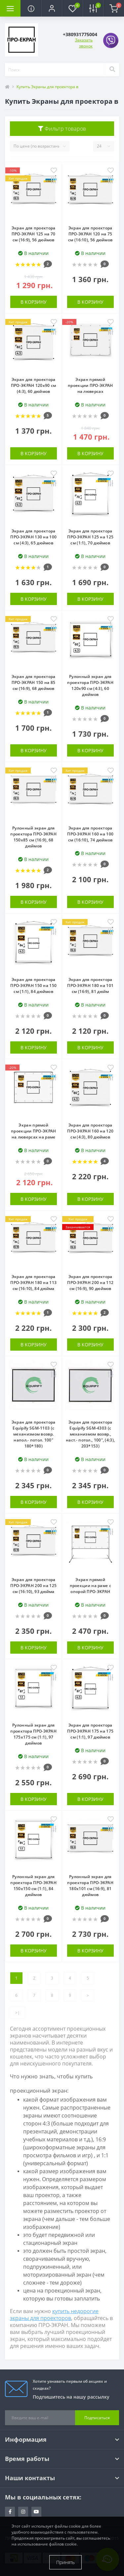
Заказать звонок (84, 43)
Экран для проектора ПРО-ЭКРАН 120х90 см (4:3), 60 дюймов (33, 385)
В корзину (34, 302)
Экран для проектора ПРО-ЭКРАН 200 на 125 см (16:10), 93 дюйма (33, 1585)
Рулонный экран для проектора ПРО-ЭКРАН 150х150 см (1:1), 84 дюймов (33, 1885)
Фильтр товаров (62, 128)
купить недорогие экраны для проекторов (54, 2314)
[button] (51, 8)
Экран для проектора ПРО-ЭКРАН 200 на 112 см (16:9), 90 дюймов (90, 1282)
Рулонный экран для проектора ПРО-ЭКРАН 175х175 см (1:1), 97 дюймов (33, 1734)
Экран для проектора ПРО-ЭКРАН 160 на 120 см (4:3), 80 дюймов (90, 1131)
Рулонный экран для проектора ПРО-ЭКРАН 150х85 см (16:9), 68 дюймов (33, 837)
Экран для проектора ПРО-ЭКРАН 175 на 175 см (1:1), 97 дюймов (90, 1731)
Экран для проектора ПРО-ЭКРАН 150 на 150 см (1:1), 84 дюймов (33, 985)
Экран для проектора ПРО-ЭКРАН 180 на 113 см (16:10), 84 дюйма (33, 1282)
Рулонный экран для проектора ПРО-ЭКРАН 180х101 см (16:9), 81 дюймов (90, 1885)
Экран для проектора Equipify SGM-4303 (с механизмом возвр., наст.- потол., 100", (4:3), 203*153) (90, 1434)
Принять (65, 2562)
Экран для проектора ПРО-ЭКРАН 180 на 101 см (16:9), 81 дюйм (90, 985)
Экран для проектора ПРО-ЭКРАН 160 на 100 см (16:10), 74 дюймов (90, 834)
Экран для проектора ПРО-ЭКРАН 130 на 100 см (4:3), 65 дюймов (33, 537)
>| (17, 2012)
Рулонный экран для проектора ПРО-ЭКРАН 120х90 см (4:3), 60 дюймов (90, 685)
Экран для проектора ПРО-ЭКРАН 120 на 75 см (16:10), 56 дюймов (90, 234)
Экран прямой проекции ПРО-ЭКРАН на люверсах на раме (33, 1131)
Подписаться (97, 2418)
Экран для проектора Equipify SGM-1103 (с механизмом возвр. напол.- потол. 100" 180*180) (34, 1434)
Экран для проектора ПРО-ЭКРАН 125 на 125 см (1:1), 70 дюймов (90, 537)
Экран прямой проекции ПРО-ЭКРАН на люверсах (90, 385)
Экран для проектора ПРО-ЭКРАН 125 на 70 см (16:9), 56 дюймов (34, 234)
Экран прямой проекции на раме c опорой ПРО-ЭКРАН (90, 1585)
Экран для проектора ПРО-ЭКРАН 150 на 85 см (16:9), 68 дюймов (34, 682)
